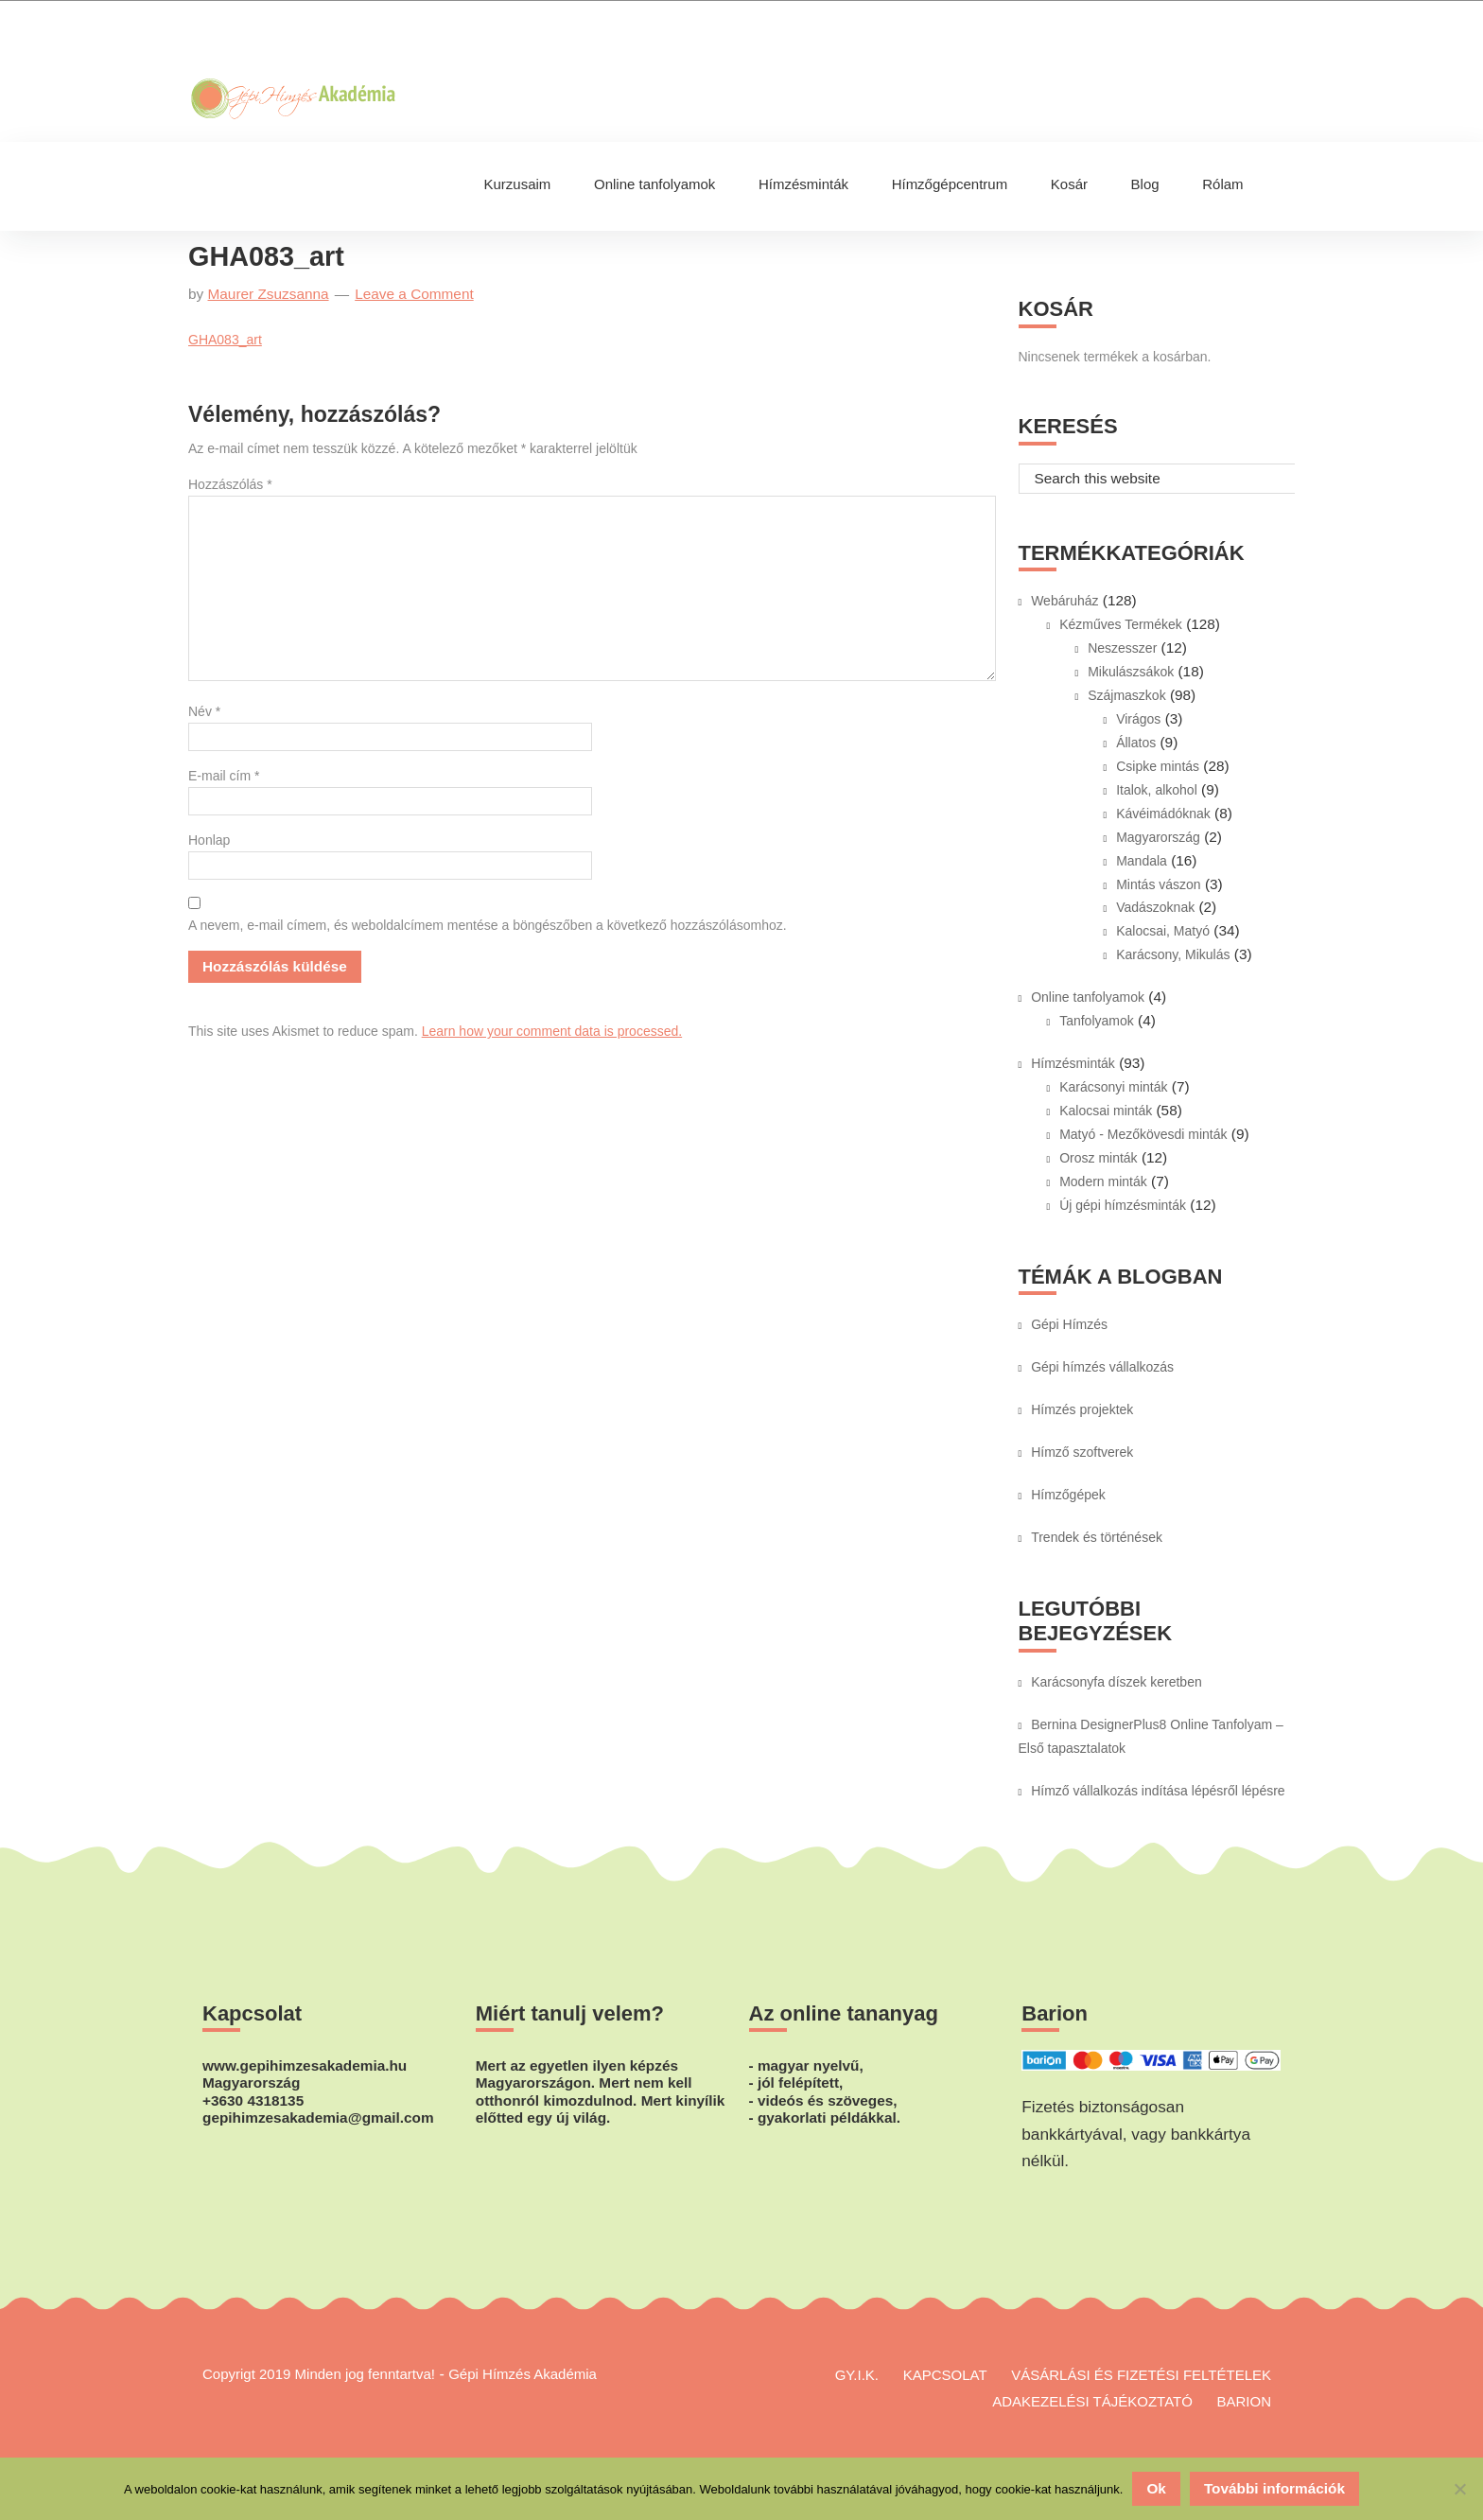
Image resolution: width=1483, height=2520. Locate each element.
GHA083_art (225, 339)
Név (204, 711)
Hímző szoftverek (1082, 1452)
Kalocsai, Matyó (1163, 930)
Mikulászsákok (1131, 671)
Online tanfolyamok (1087, 997)
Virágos (1138, 718)
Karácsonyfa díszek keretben (1116, 1681)
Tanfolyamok (1096, 1020)
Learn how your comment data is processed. (552, 1031)
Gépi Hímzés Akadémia (354, 39)
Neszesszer (1122, 648)
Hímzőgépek (1068, 1494)
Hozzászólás (230, 484)
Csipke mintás (1157, 766)
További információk (1274, 2488)
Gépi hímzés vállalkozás (1102, 1366)
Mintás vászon (1158, 884)
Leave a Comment (414, 294)
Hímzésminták (1073, 1063)
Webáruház (1064, 600)
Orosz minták (1098, 1157)
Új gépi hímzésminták (1122, 1205)
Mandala (1141, 860)
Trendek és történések (1096, 1537)
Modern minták (1103, 1181)
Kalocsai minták (1105, 1110)
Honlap (209, 840)
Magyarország (1158, 837)
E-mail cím (223, 775)
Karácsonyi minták (1113, 1086)
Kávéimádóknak (1163, 813)
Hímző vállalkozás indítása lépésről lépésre (1157, 1790)
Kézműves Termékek (1120, 624)
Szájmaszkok (1126, 695)
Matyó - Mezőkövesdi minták (1143, 1134)
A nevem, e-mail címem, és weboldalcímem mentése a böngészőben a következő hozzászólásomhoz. (487, 925)
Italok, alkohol (1156, 789)
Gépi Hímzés (1069, 1324)
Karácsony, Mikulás (1173, 954)
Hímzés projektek (1082, 1409)
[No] (1459, 2488)
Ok (1156, 2488)
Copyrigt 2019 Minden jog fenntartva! (318, 2374)
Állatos (1136, 742)
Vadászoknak (1155, 907)
